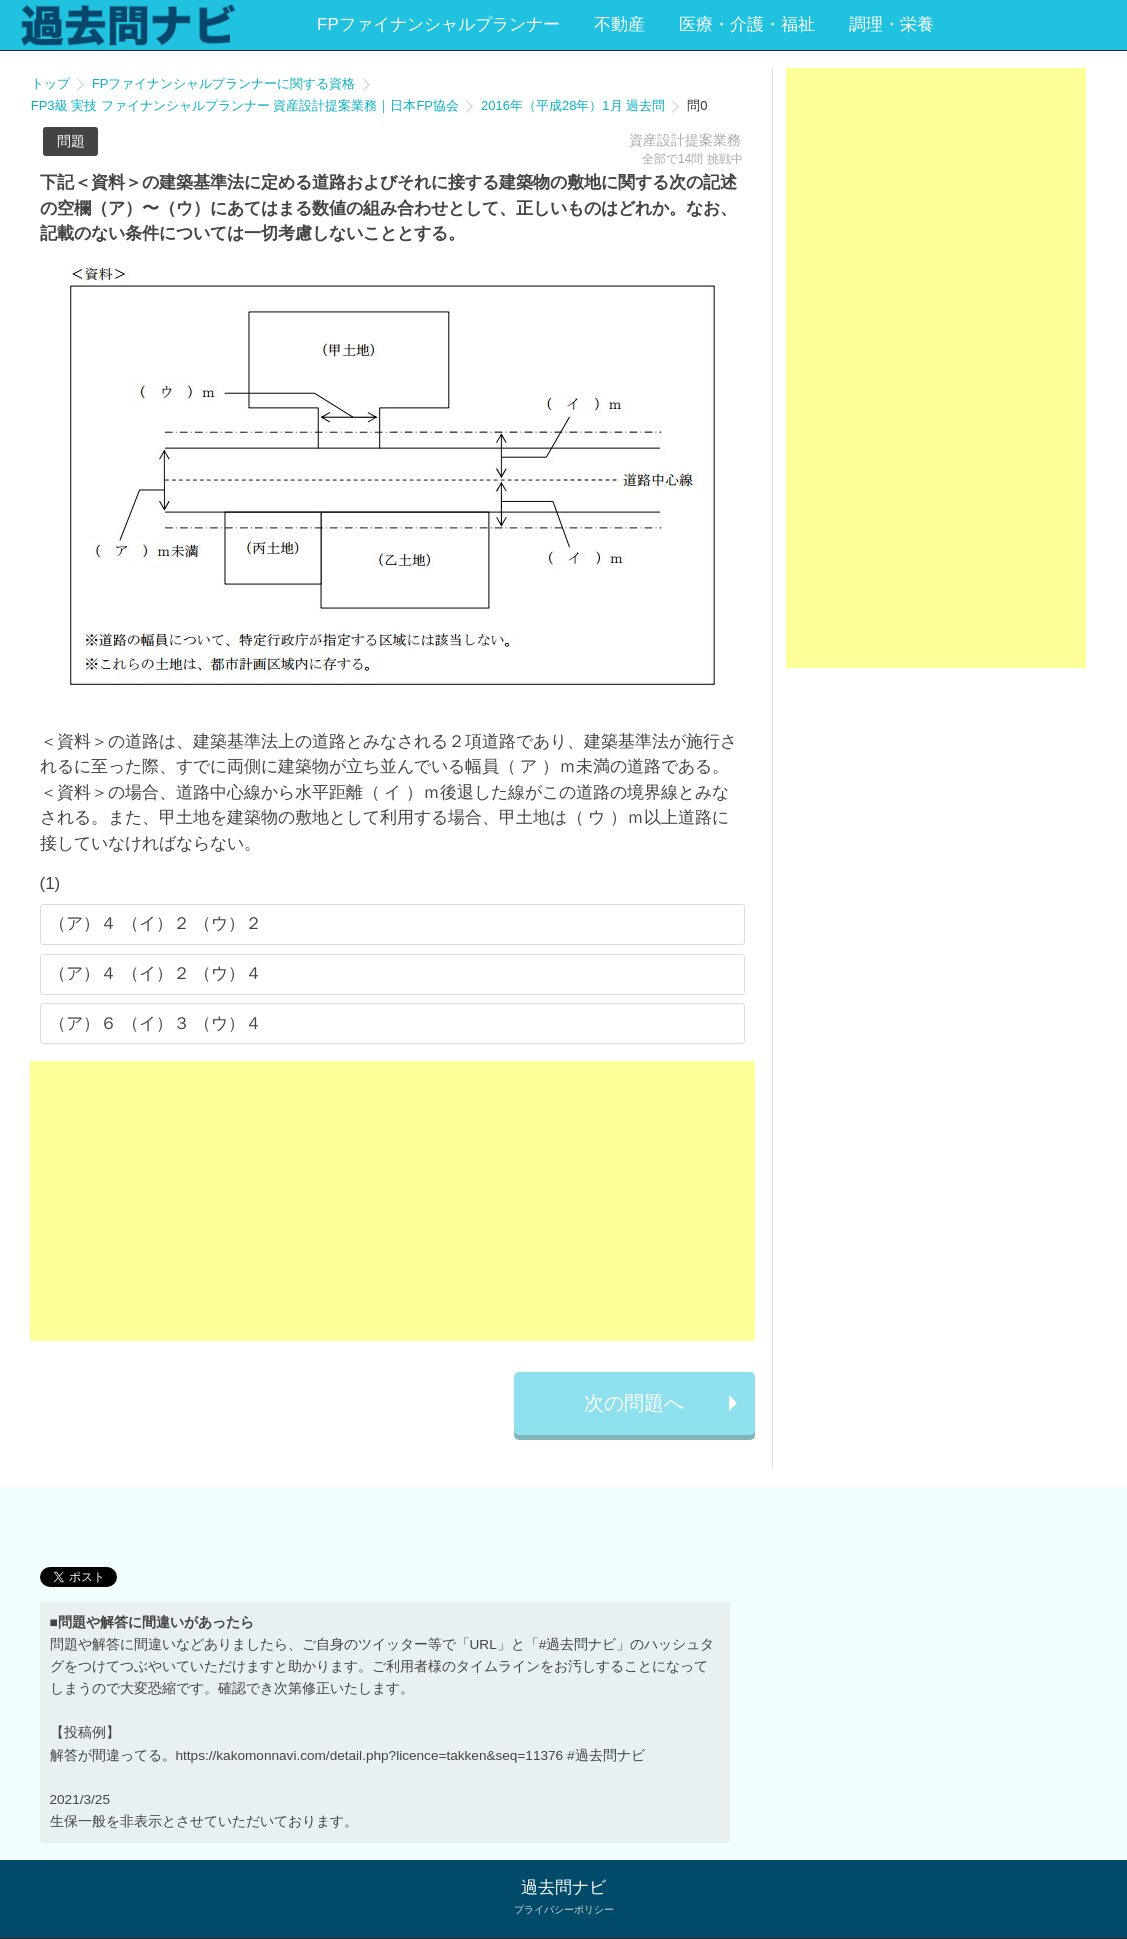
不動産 (619, 24)
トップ (50, 83)
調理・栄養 (891, 24)
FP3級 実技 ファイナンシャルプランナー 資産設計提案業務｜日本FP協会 (245, 105)
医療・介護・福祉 (747, 24)
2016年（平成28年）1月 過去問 (573, 105)
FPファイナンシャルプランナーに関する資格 (224, 83)
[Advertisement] (392, 1201)
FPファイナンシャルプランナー (438, 24)
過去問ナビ (563, 1887)
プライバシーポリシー (564, 1909)
